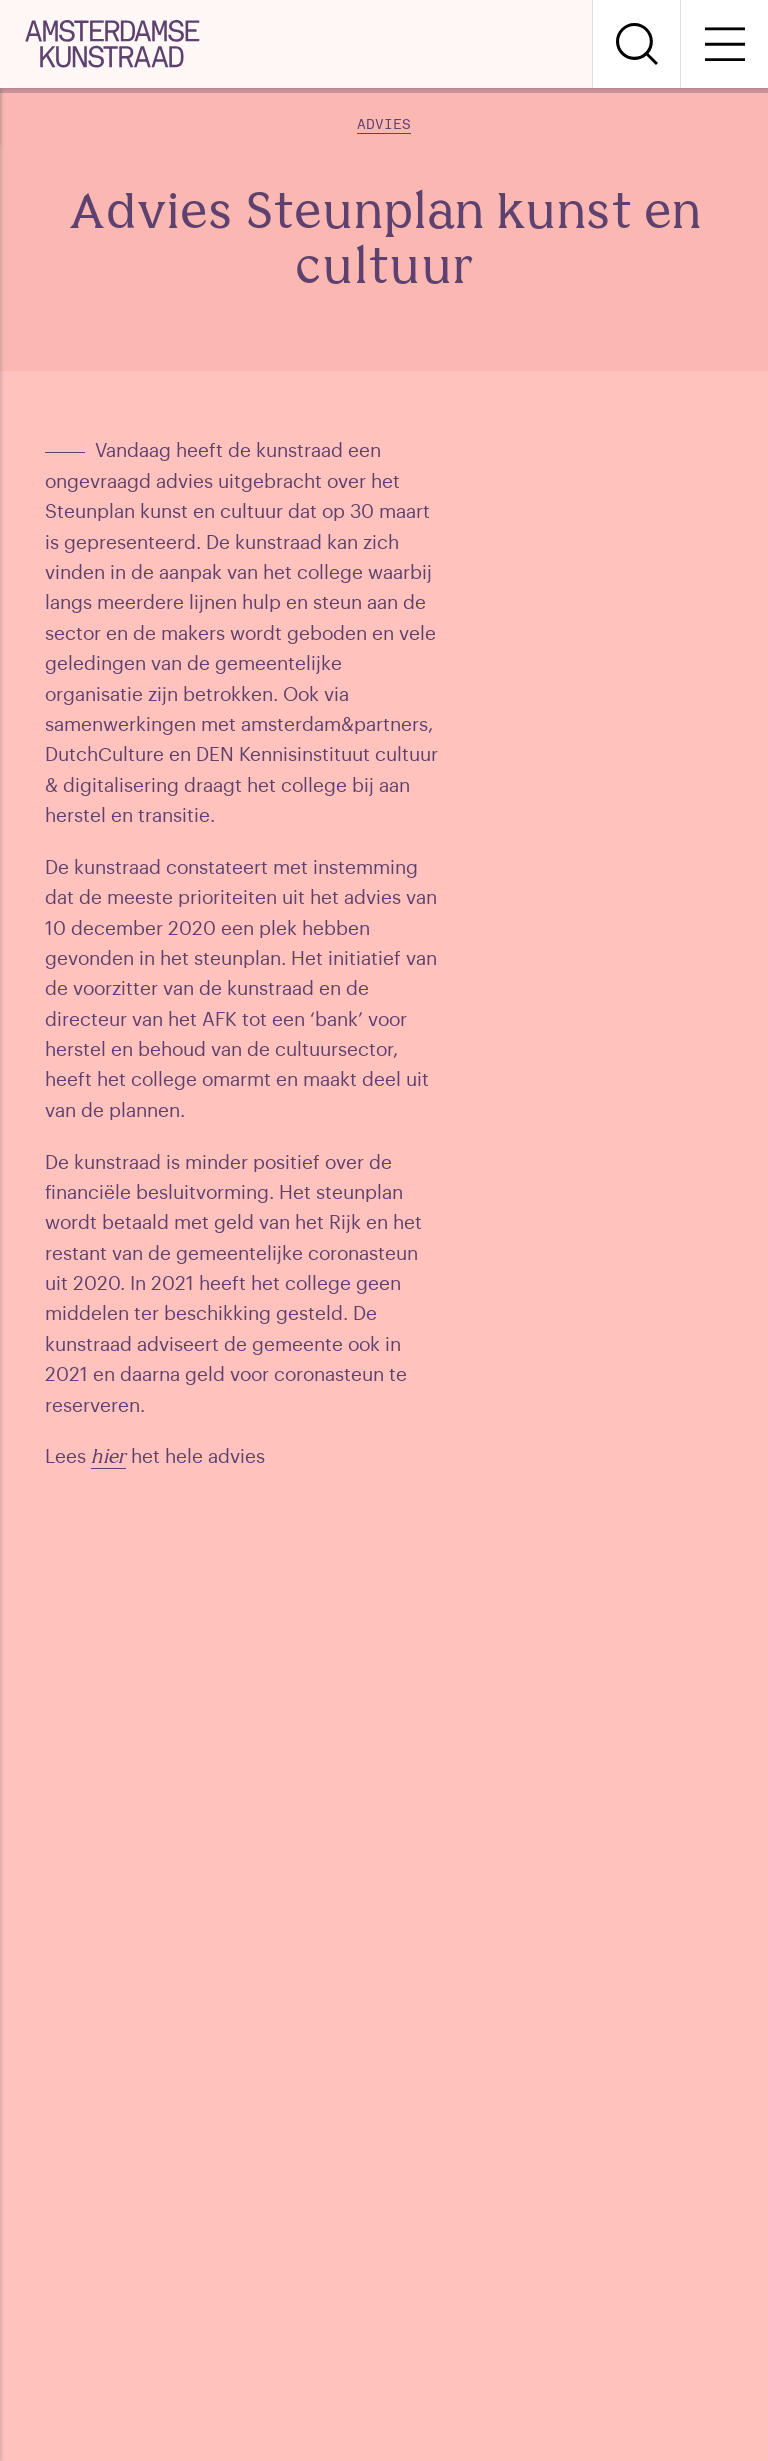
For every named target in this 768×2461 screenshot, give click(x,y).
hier (108, 1458)
